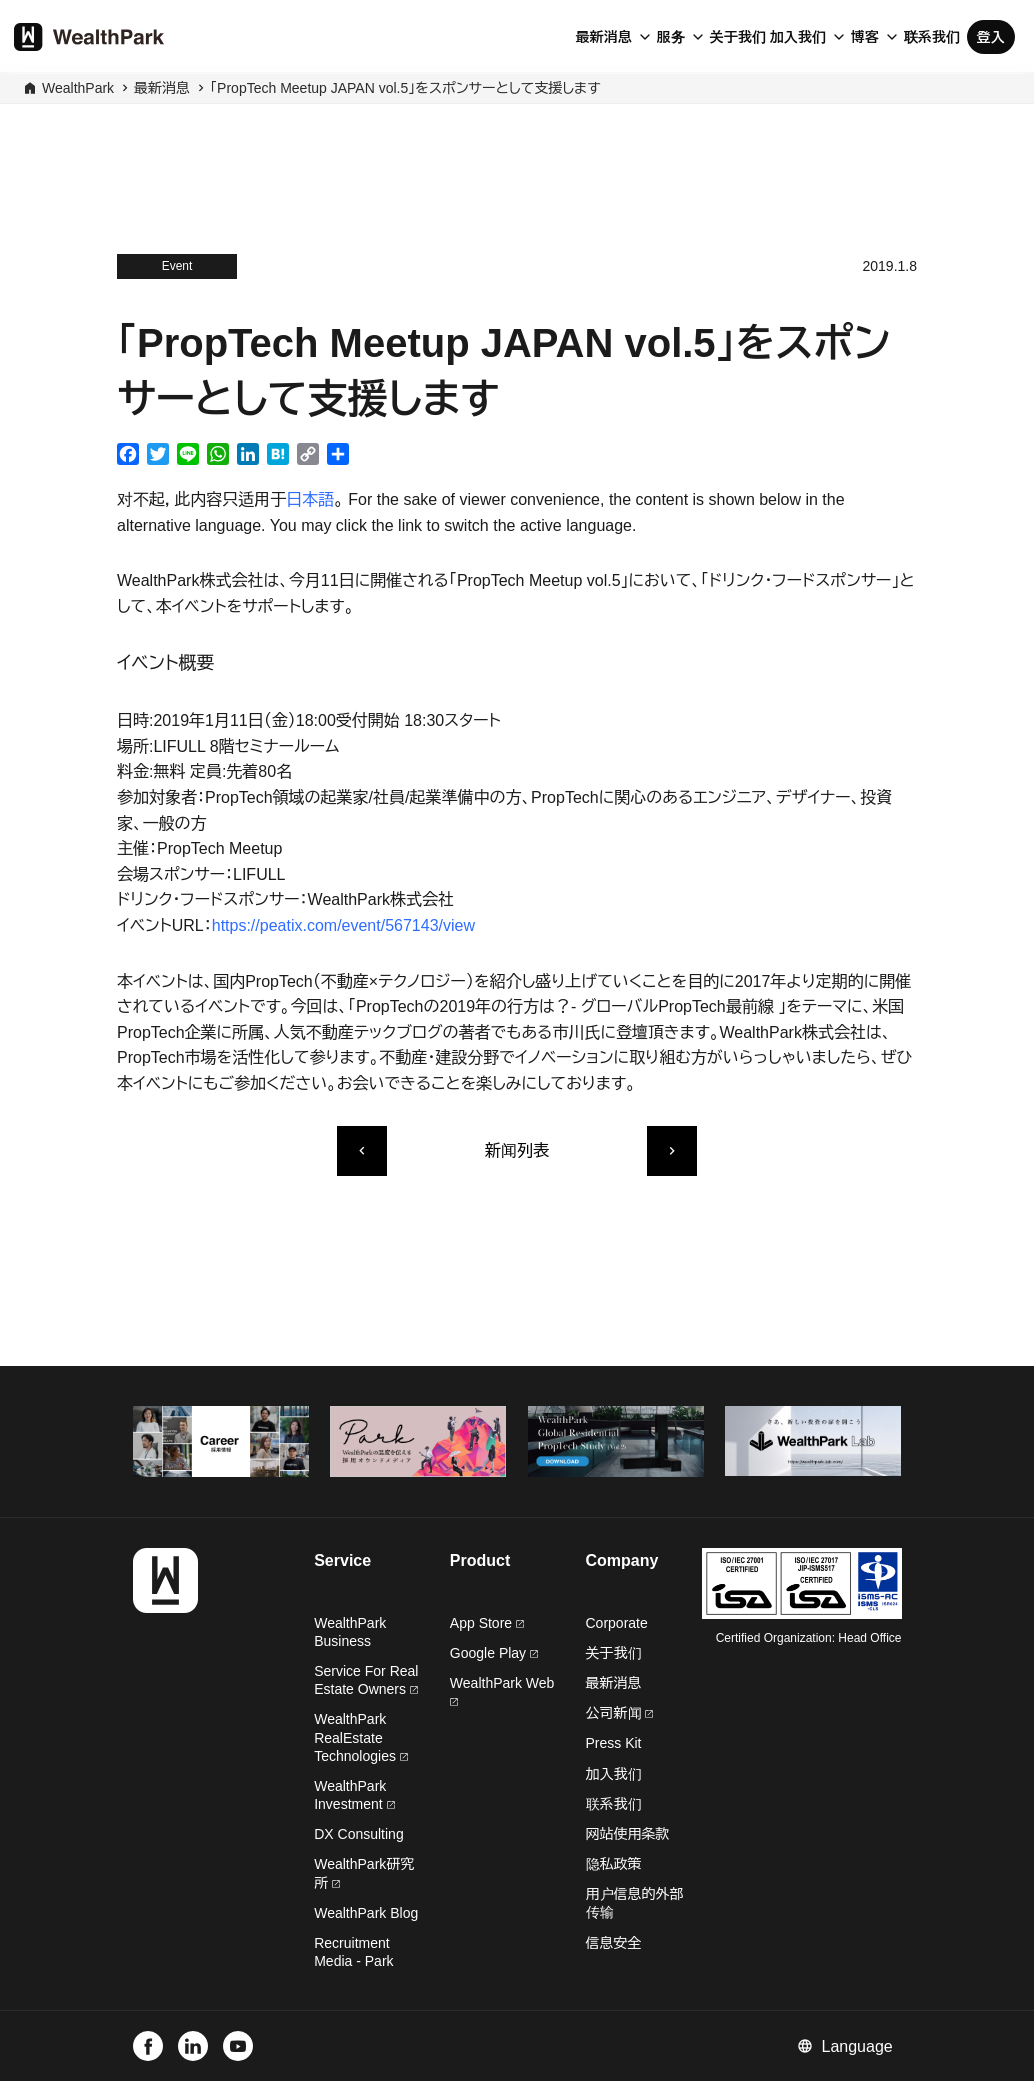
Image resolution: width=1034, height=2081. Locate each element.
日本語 (310, 499)
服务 (671, 37)
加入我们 (798, 37)
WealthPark (78, 88)
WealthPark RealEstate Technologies (361, 1737)
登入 (991, 37)
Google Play (494, 1653)
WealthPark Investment (354, 1795)
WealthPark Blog (366, 1913)
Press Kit (614, 1743)
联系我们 (932, 37)
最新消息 (604, 37)
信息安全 (614, 1943)
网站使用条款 (628, 1834)
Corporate (617, 1623)
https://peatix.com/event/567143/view (343, 925)
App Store (487, 1623)
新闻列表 (517, 1150)
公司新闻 (620, 1713)
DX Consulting (359, 1834)
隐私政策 (614, 1864)
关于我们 (738, 37)
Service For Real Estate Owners (366, 1680)
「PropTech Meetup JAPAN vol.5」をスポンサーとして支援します (405, 88)
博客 (865, 37)
